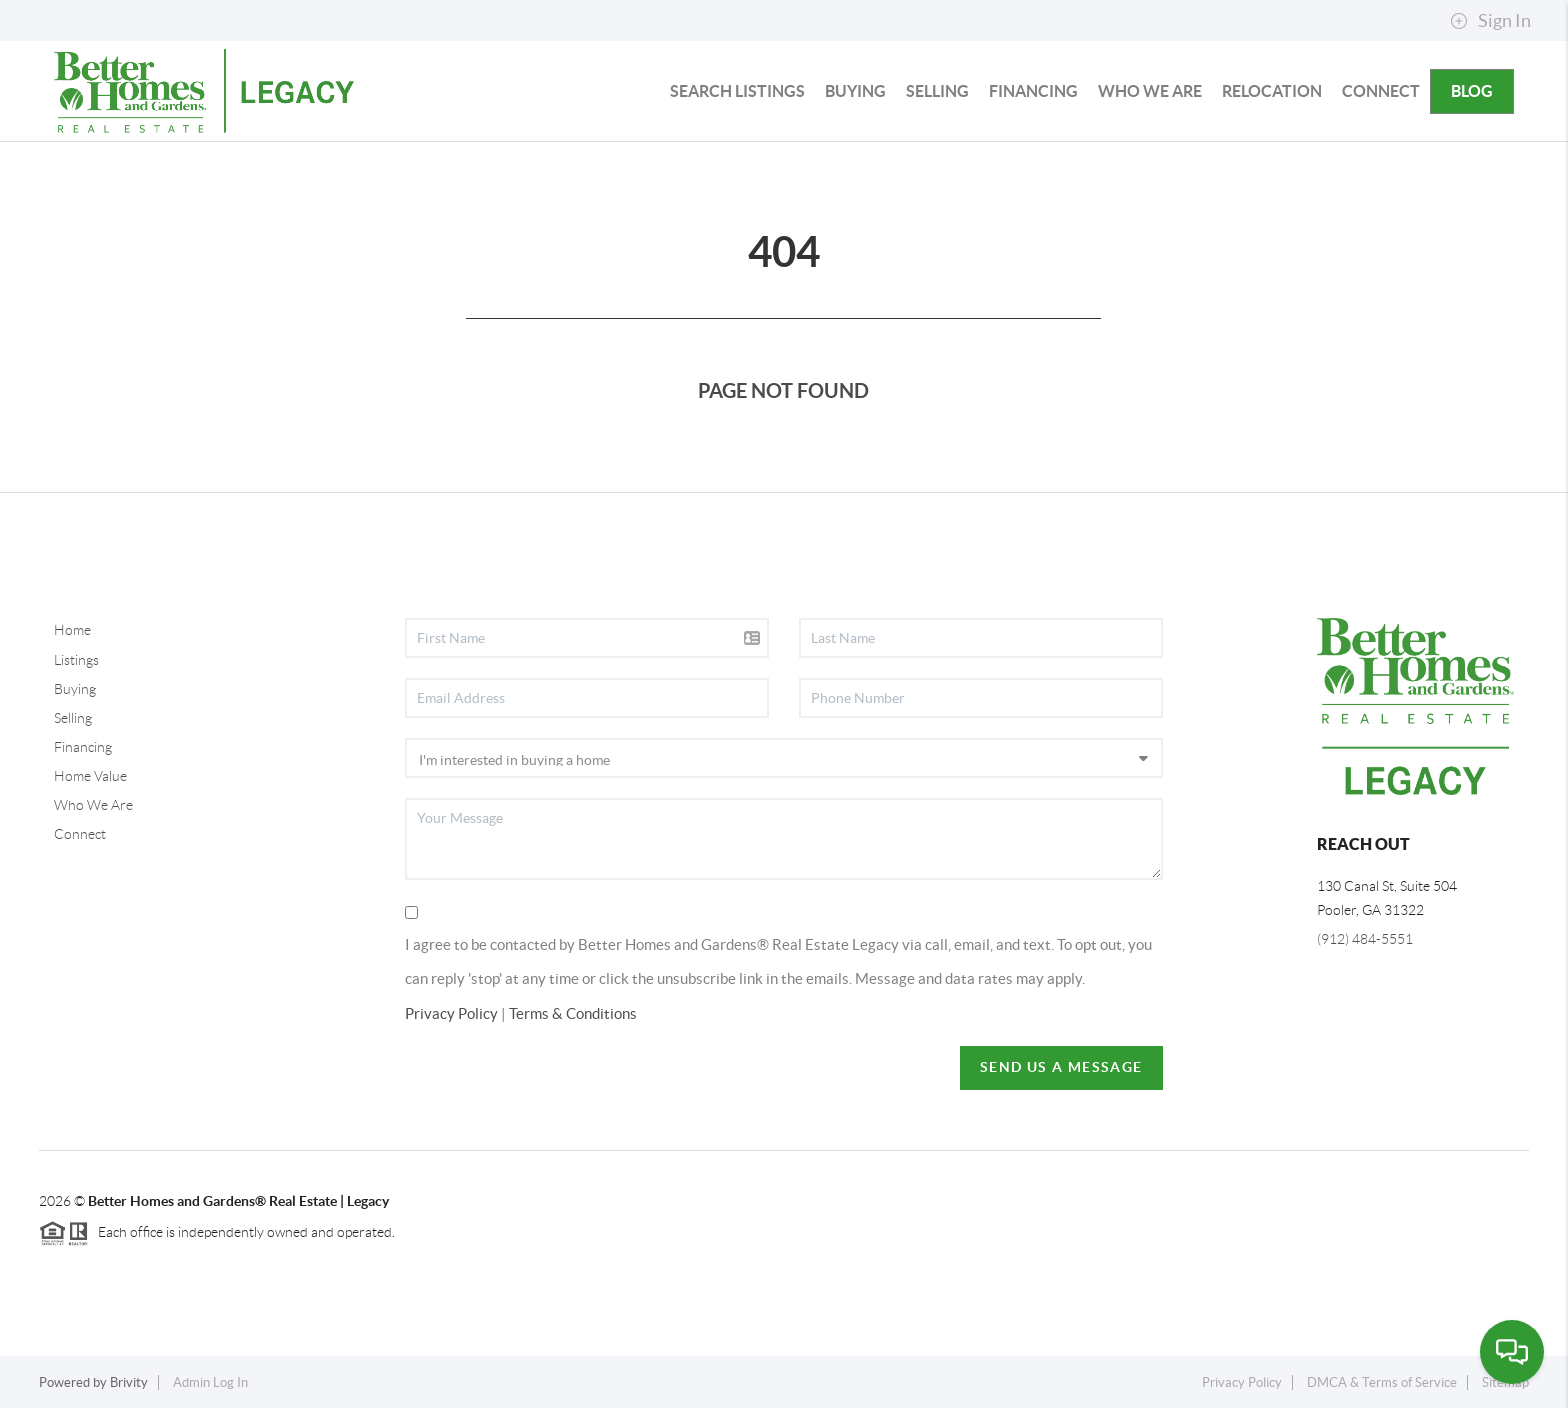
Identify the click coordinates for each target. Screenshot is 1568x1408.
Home (72, 630)
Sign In (1490, 21)
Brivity (129, 1382)
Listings (76, 660)
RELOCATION (1272, 91)
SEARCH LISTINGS (737, 91)
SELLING (937, 91)
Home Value (90, 776)
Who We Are (93, 805)
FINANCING (1033, 91)
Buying (75, 689)
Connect (80, 834)
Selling (73, 718)
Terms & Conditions (573, 1013)
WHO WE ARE (1150, 91)
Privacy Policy (451, 1013)
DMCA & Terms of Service (1382, 1382)
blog (1472, 91)
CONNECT (1381, 91)
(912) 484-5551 (1365, 939)
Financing (83, 747)
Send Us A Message (1061, 1067)
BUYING (855, 91)
